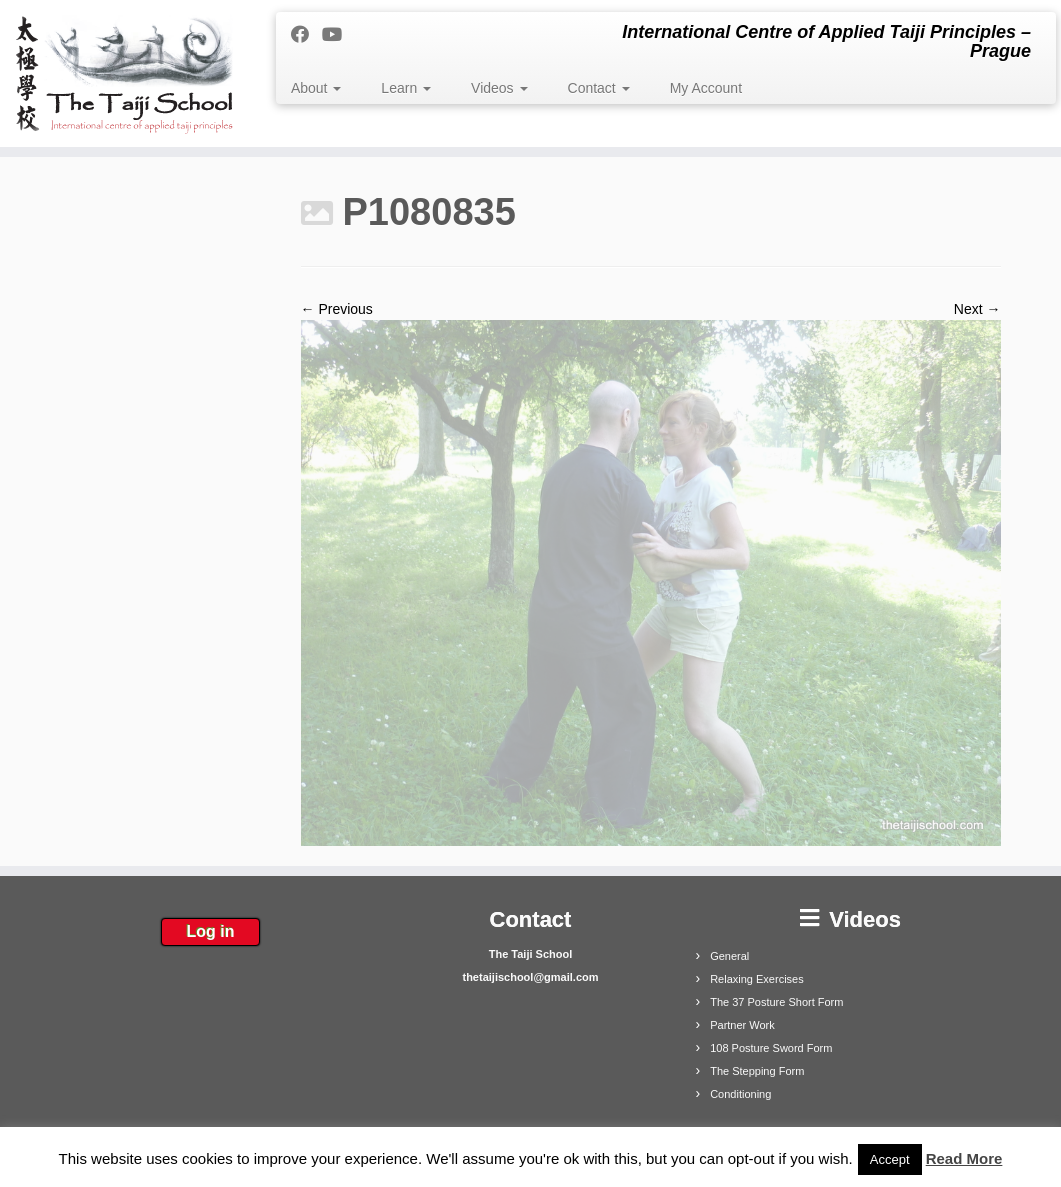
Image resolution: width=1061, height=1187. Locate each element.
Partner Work (742, 1025)
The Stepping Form (757, 1071)
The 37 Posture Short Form (776, 1002)
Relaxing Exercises (757, 979)
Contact (599, 88)
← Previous (337, 309)
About (316, 88)
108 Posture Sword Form (771, 1048)
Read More (964, 1158)
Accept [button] (890, 1159)
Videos (499, 88)
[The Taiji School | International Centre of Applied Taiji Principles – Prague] (124, 73)
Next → (977, 309)
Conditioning (740, 1094)
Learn (406, 88)
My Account (706, 88)
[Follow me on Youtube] (338, 35)
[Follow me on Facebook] (306, 35)
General (729, 956)
